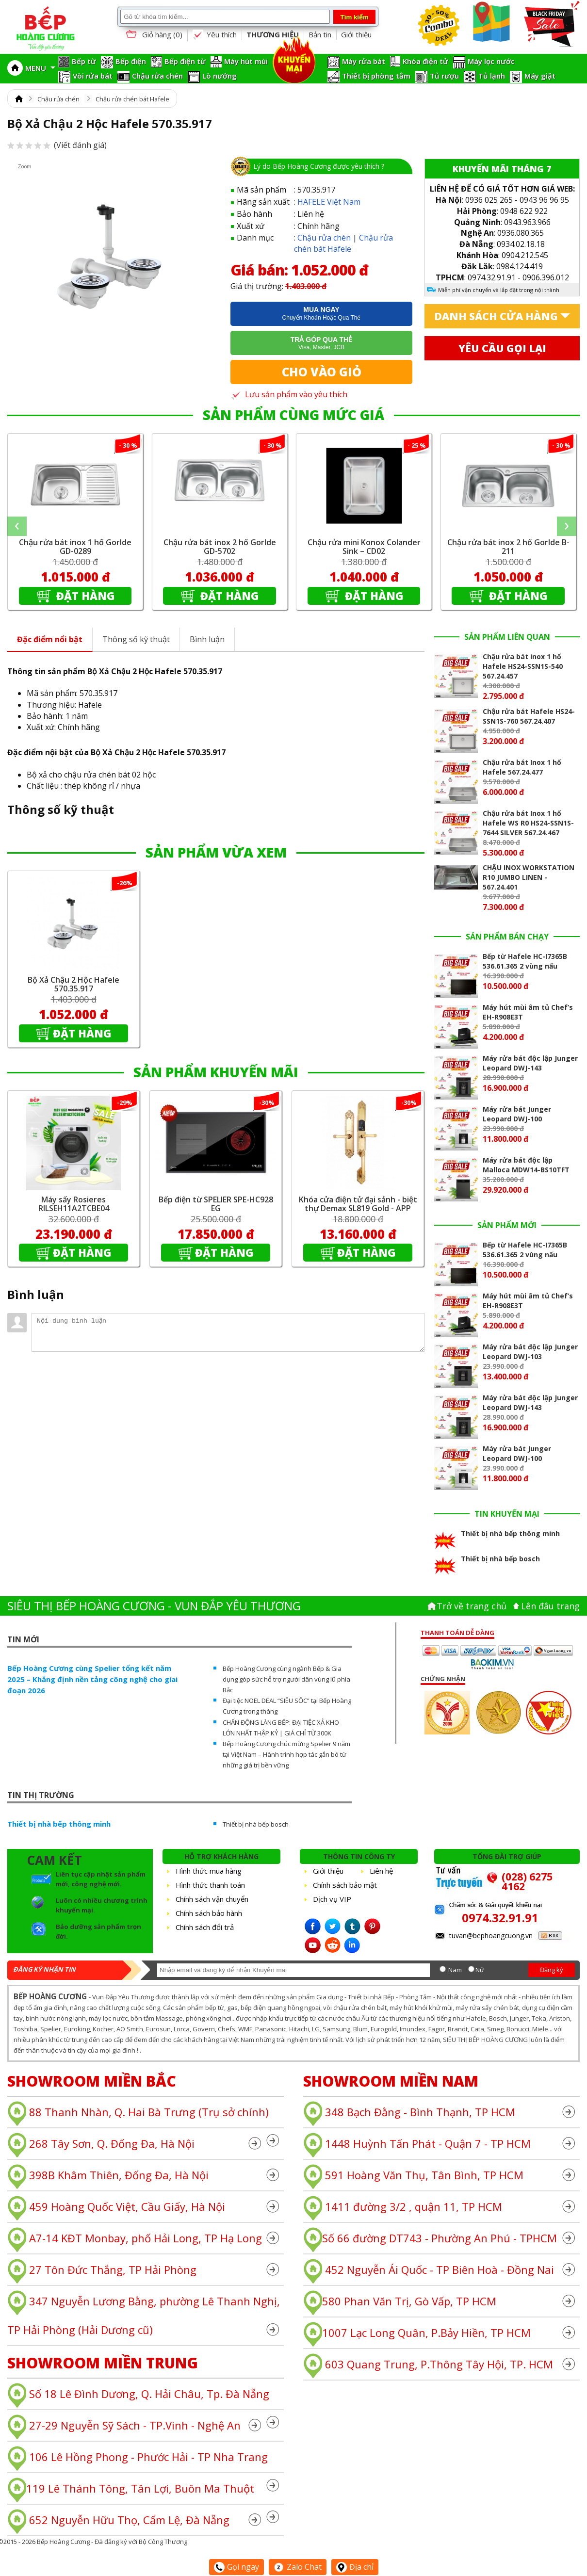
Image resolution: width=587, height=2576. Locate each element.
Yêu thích (214, 35)
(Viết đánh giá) (57, 145)
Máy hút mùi (246, 61)
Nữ (479, 1969)
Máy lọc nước (491, 61)
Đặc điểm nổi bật (49, 639)
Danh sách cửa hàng (496, 316)
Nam (455, 1969)
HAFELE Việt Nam (328, 201)
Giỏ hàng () (153, 35)
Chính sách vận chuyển (212, 1899)
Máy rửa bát (363, 61)
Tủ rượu (444, 76)
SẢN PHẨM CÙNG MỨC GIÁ (293, 414)
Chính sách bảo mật (345, 1885)
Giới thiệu (356, 34)
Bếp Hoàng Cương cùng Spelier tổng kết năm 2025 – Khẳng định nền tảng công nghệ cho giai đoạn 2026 (92, 1679)
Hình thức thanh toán (210, 1885)
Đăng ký (551, 1969)
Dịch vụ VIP (332, 1899)
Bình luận (207, 639)
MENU (40, 68)
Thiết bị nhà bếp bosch (256, 1824)
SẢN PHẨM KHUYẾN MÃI (215, 1072)
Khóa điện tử (425, 61)
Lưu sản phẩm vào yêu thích (288, 394)
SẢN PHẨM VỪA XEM (216, 852)
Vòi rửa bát (93, 76)
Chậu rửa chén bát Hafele (132, 99)
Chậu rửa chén (157, 76)
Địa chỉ (355, 2566)
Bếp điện (130, 61)
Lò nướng (219, 76)
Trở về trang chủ (471, 1606)
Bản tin (320, 34)
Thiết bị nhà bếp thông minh (59, 1824)
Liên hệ (381, 1871)
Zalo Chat (298, 2566)
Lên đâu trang (550, 1606)
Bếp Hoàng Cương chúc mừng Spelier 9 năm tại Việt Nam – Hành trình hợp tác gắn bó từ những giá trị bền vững (286, 1754)
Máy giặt (539, 76)
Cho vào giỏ (321, 372)
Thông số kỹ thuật (136, 639)
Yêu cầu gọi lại (502, 348)
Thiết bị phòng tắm (376, 76)
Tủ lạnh (491, 76)
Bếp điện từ (185, 61)
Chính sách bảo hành (209, 1913)
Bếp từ (84, 61)
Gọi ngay (236, 2566)
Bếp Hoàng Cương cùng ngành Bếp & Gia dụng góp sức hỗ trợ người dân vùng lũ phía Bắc (286, 1679)
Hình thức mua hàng (209, 1871)
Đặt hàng (84, 595)
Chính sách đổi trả (205, 1927)
